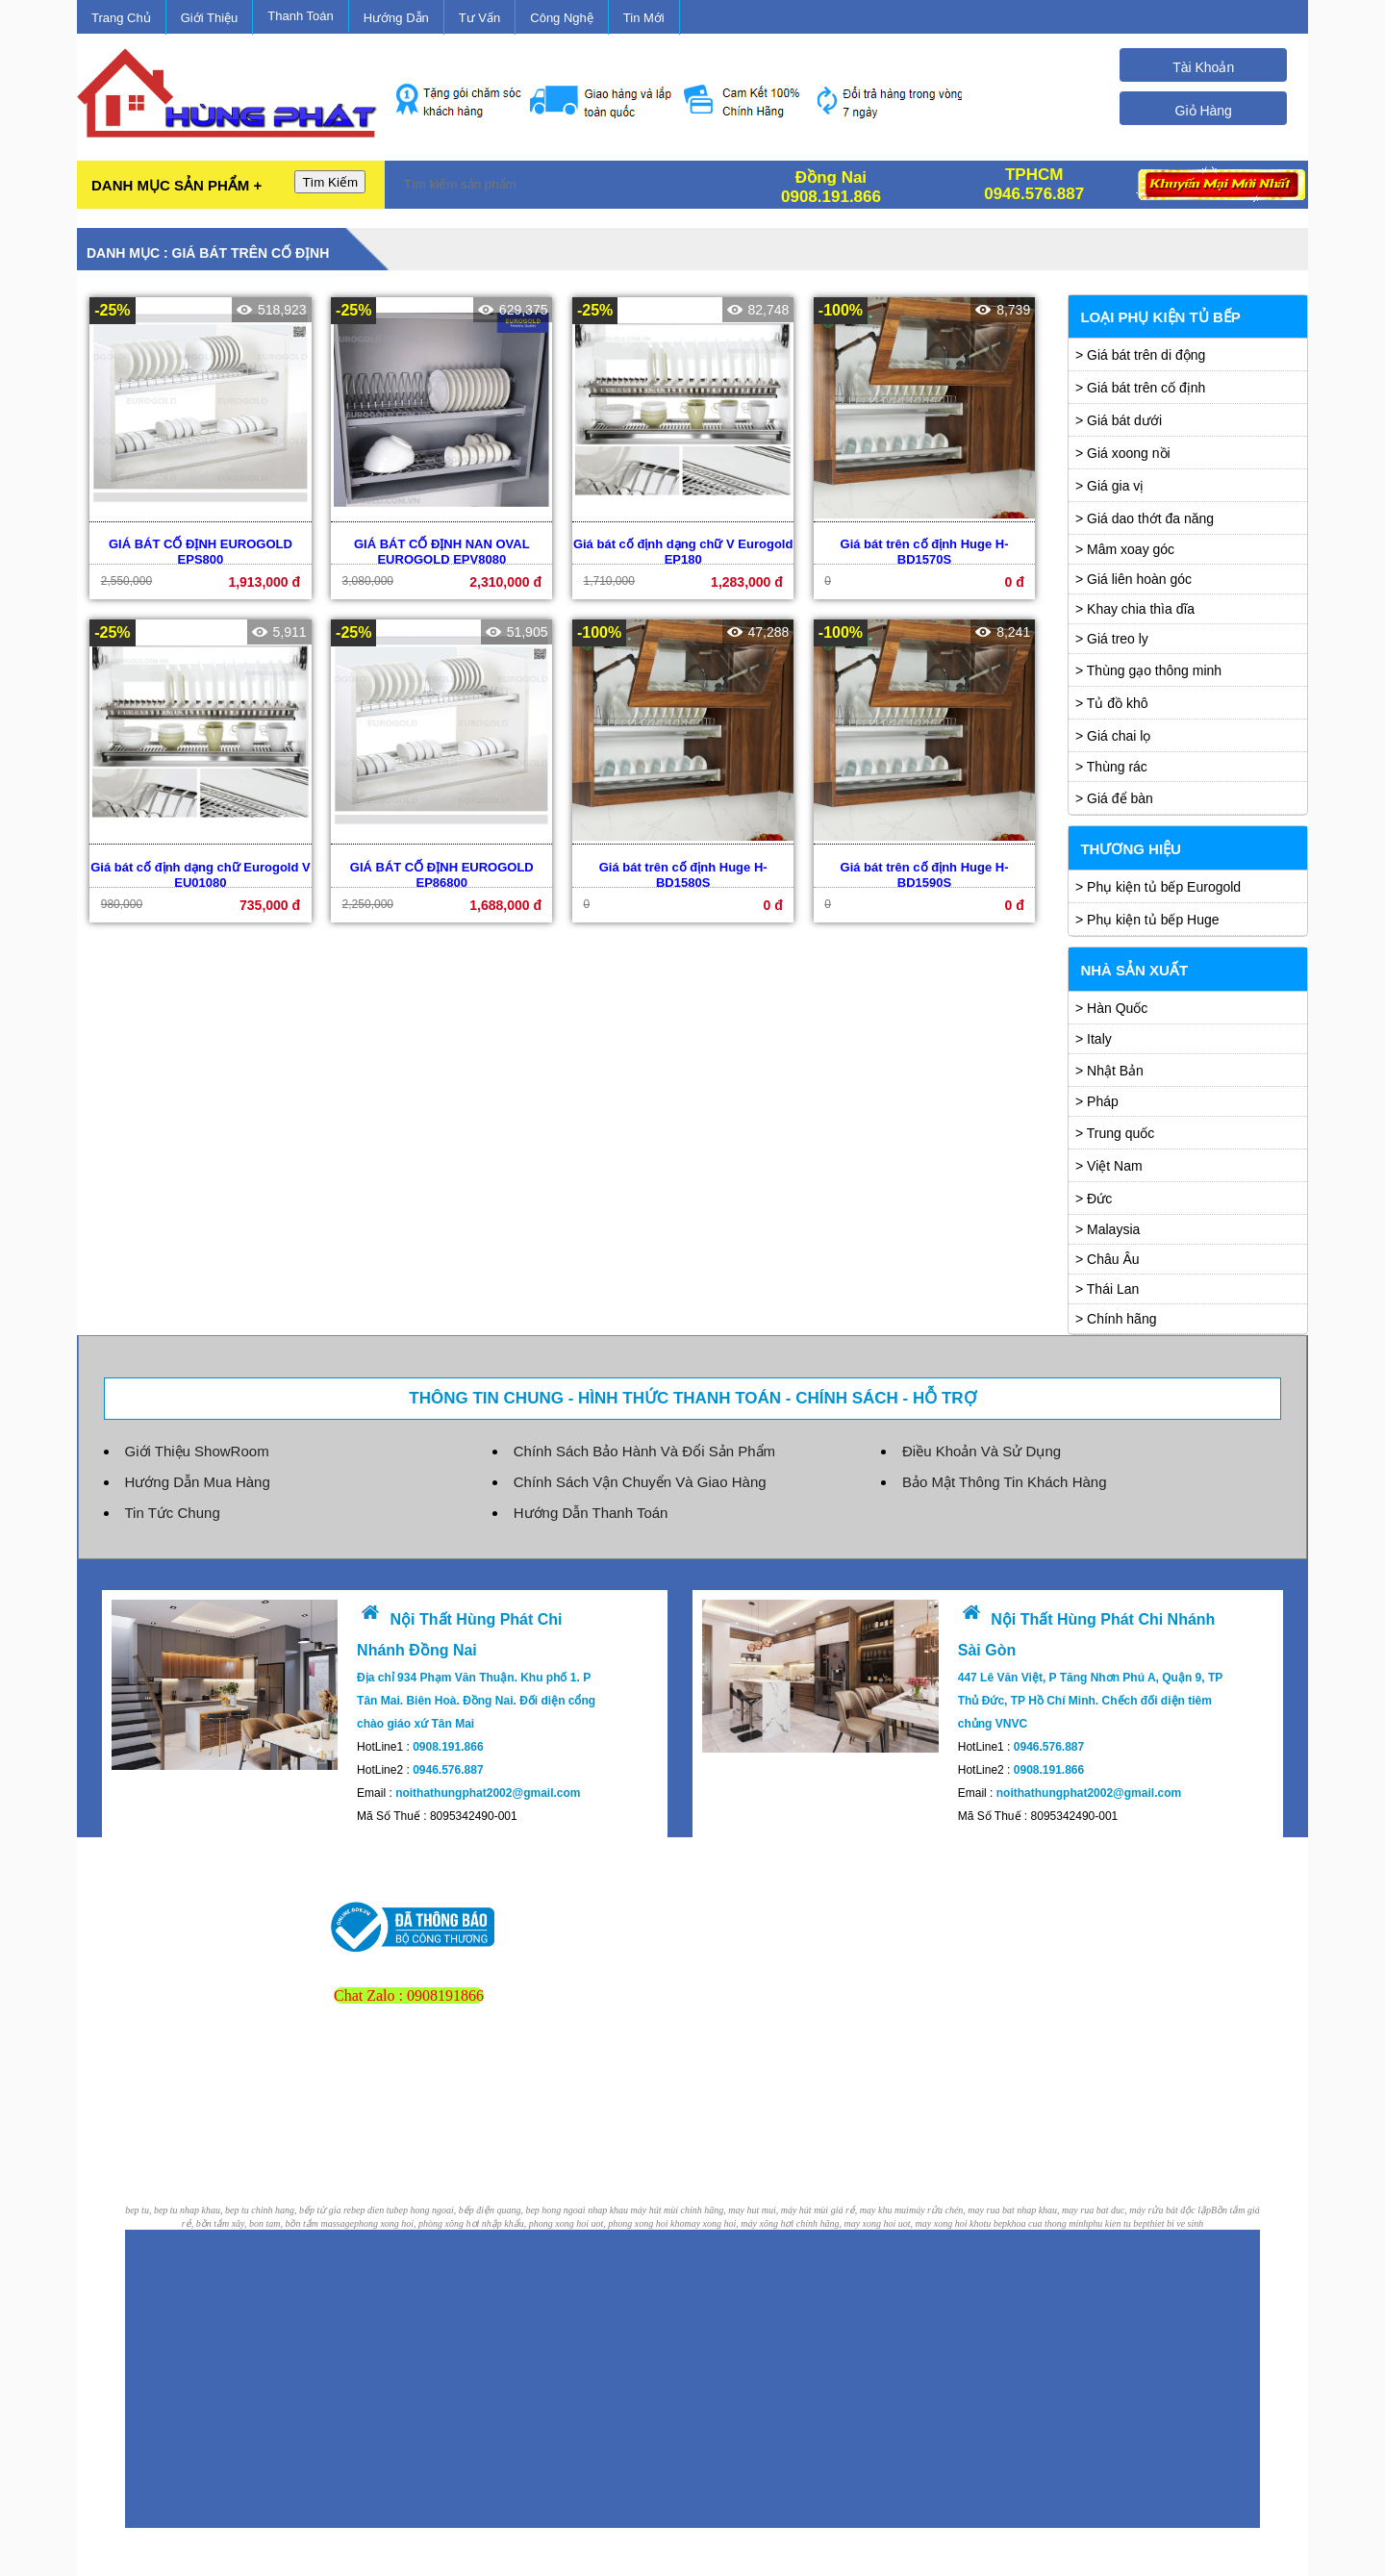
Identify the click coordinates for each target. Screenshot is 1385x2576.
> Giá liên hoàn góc (1133, 579)
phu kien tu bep (1117, 2223)
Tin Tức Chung (172, 1512)
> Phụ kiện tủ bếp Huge (1147, 919)
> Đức (1093, 1198)
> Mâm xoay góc (1124, 549)
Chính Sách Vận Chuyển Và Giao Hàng (640, 1482)
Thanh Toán (300, 16)
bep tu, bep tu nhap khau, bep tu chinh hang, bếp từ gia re (238, 2210)
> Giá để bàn (1114, 798)
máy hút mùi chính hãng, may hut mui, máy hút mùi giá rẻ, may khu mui (770, 2210)
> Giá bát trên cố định (1140, 387)
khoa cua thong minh (1047, 2223)
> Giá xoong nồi (1123, 453)
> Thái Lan (1107, 1289)
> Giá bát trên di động (1140, 355)
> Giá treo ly (1111, 638)
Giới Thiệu (210, 18)
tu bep (995, 2223)
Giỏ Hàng (1203, 110)
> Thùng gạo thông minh (1148, 670)
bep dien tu (372, 2210)
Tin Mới (644, 18)
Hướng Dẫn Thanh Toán (591, 1512)
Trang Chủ (121, 18)
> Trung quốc (1114, 1133)
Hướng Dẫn (396, 18)
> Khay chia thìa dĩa (1135, 609)
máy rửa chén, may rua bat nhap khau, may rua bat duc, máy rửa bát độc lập (1060, 2210)
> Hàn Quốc (1111, 1008)
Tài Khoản (1203, 67)
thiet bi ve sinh (1175, 2223)
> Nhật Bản (1109, 1070)
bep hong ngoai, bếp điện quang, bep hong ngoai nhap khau (511, 2210)
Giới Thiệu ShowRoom (197, 1451)
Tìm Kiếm (330, 182)
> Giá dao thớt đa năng (1144, 518)
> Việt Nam (1109, 1166)
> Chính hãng (1115, 1318)
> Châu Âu (1107, 1259)
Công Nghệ (561, 18)
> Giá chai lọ (1112, 736)
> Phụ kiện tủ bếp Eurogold (1158, 887)
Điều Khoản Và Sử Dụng (981, 1451)
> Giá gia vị (1109, 485)
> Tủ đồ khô (1111, 703)
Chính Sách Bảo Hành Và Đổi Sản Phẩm (644, 1451)
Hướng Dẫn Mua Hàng (197, 1482)
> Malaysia (1107, 1229)
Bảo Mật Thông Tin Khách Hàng (1004, 1482)
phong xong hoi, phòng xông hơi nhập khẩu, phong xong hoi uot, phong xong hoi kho (519, 2223)
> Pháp (1097, 1101)
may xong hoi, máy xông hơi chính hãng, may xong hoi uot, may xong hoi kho (833, 2223)
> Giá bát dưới (1118, 420)
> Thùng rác (1111, 766)
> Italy (1093, 1039)
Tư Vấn (479, 18)
